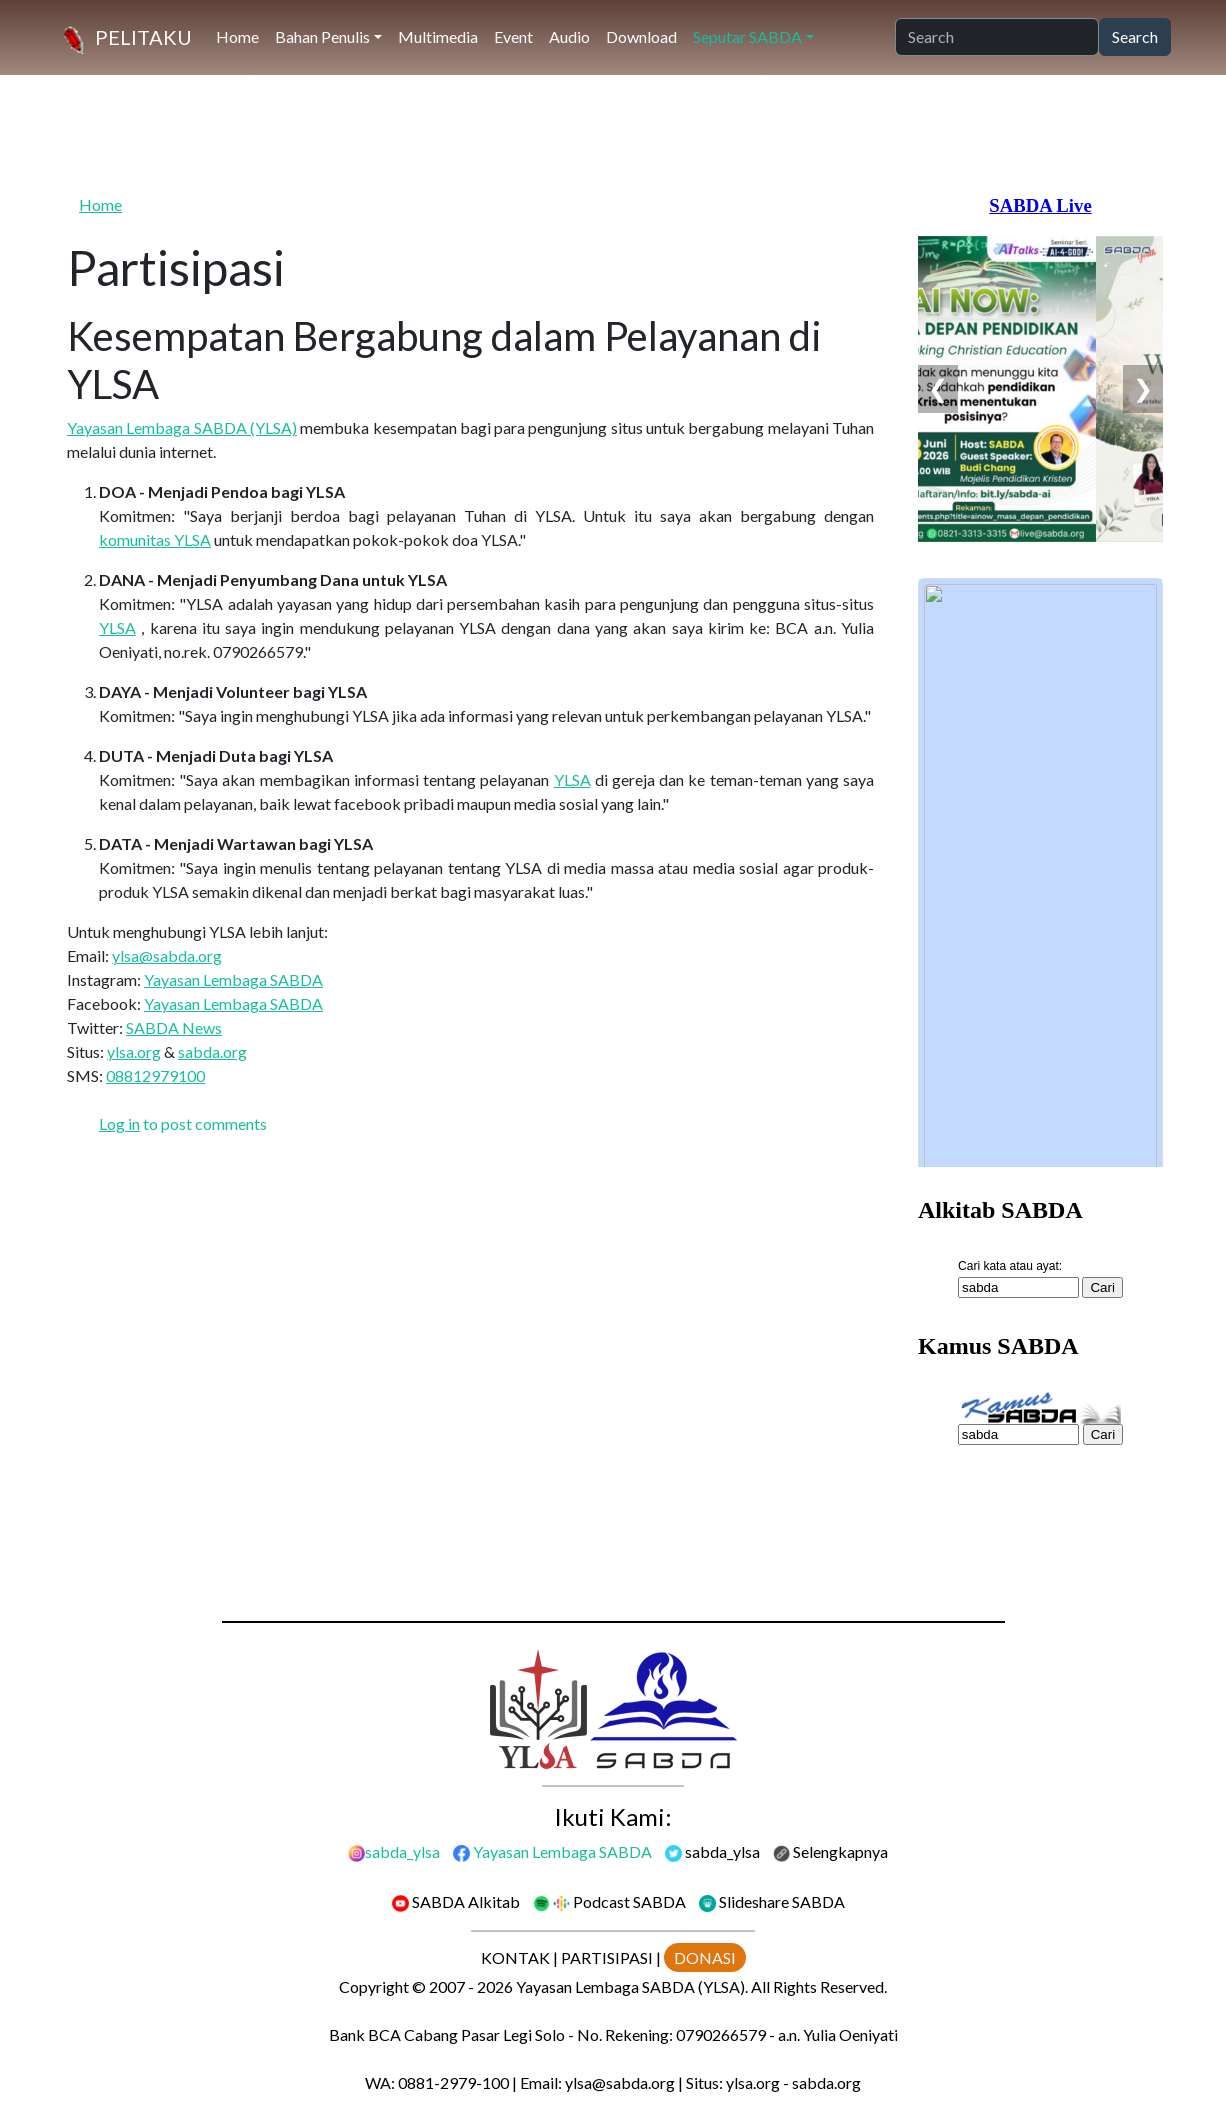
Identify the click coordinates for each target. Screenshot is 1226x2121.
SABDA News (174, 1027)
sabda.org (212, 1051)
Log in (119, 1123)
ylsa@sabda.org (167, 955)
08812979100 (155, 1075)
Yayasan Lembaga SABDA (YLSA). (632, 1986)
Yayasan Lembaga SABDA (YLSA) (182, 427)
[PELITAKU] (123, 37)
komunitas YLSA (155, 539)
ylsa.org (134, 1051)
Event (513, 36)
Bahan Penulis (322, 36)
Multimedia (438, 36)
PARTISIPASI (607, 1957)
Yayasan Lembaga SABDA (233, 979)
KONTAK (515, 1957)
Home (237, 36)
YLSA (117, 627)
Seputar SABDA (747, 36)
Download (641, 36)
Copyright (374, 1986)
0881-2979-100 (453, 2082)
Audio (569, 36)
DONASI (705, 1957)
